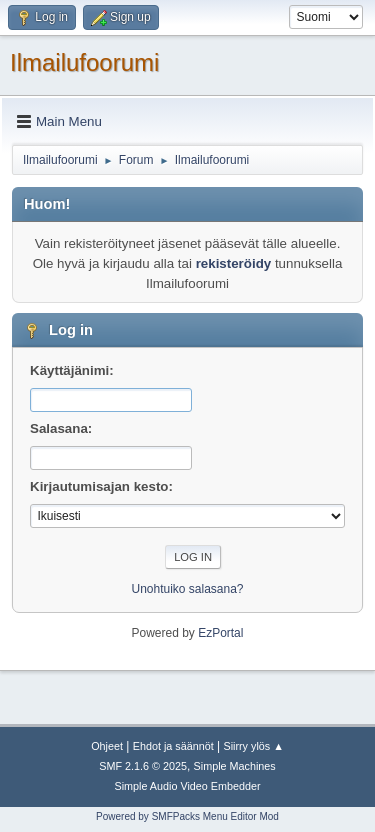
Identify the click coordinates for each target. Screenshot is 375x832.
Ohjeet (107, 746)
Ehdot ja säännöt (173, 746)
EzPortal (220, 633)
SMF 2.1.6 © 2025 (143, 766)
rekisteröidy (234, 263)
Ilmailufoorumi (84, 62)
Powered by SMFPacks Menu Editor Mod (187, 816)
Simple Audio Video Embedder (187, 786)
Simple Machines (235, 766)
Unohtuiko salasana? (188, 589)
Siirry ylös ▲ (253, 746)
